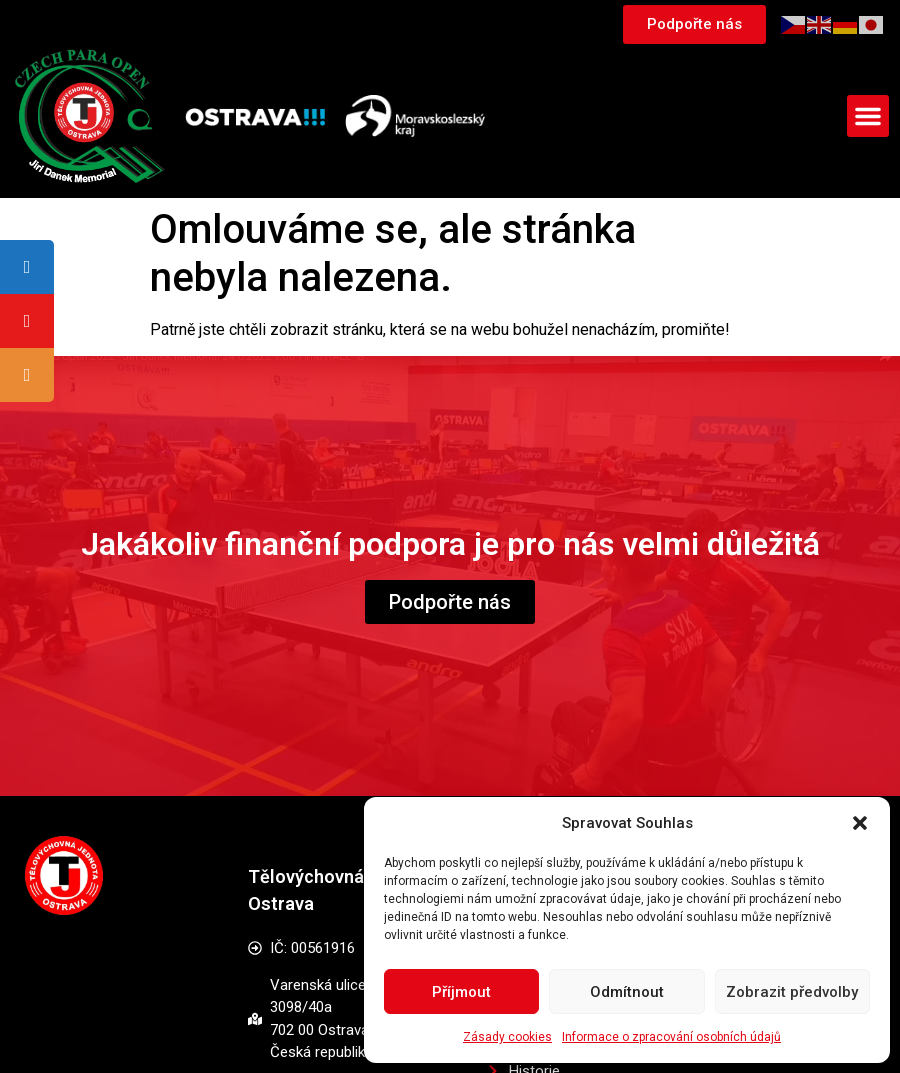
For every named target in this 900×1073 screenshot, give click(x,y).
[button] (860, 823)
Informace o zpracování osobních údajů (671, 1037)
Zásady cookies (507, 1037)
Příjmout (461, 992)
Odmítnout (627, 992)
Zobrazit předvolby (792, 992)
